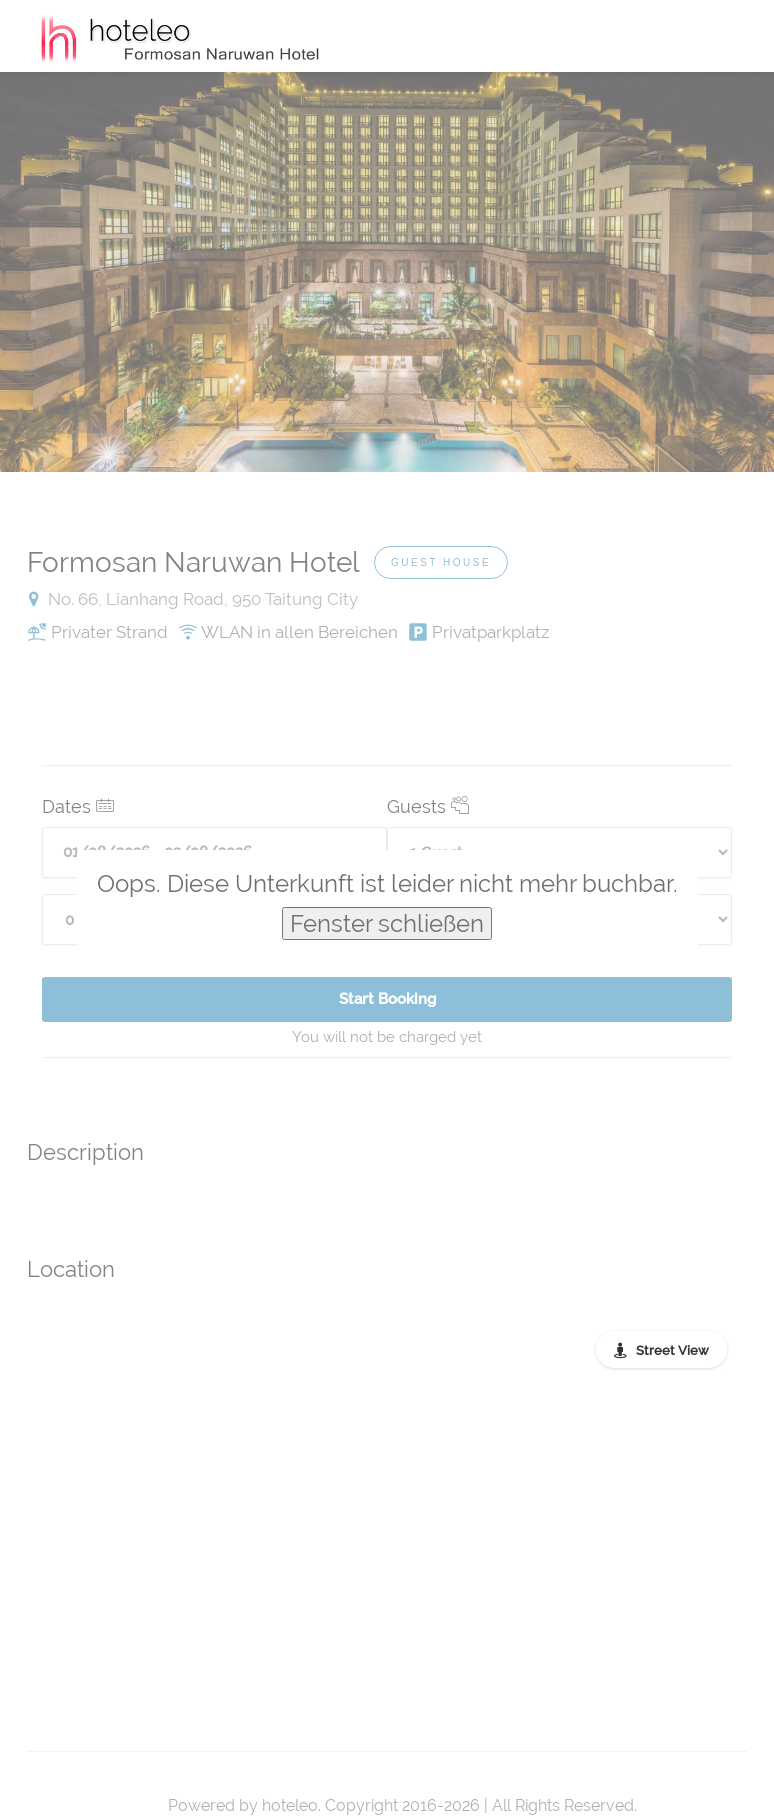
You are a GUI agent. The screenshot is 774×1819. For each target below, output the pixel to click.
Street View (672, 1350)
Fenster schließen (387, 923)
